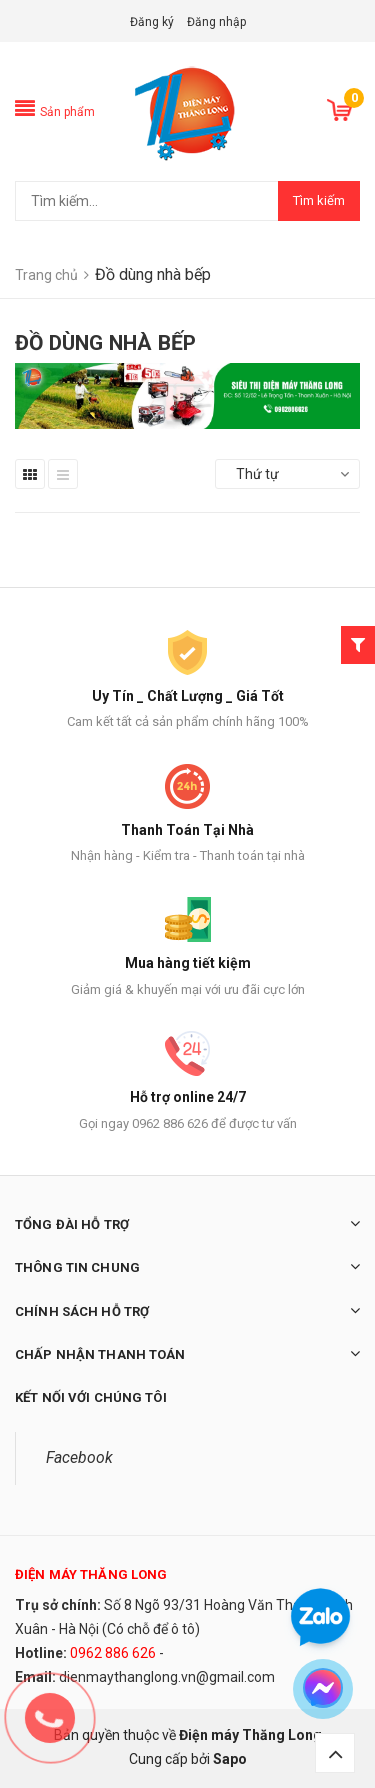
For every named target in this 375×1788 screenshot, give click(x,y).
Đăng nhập (216, 22)
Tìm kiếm (319, 200)
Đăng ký (152, 22)
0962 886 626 (113, 1653)
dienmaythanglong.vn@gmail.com (167, 1677)
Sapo (230, 1759)
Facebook (79, 1457)
